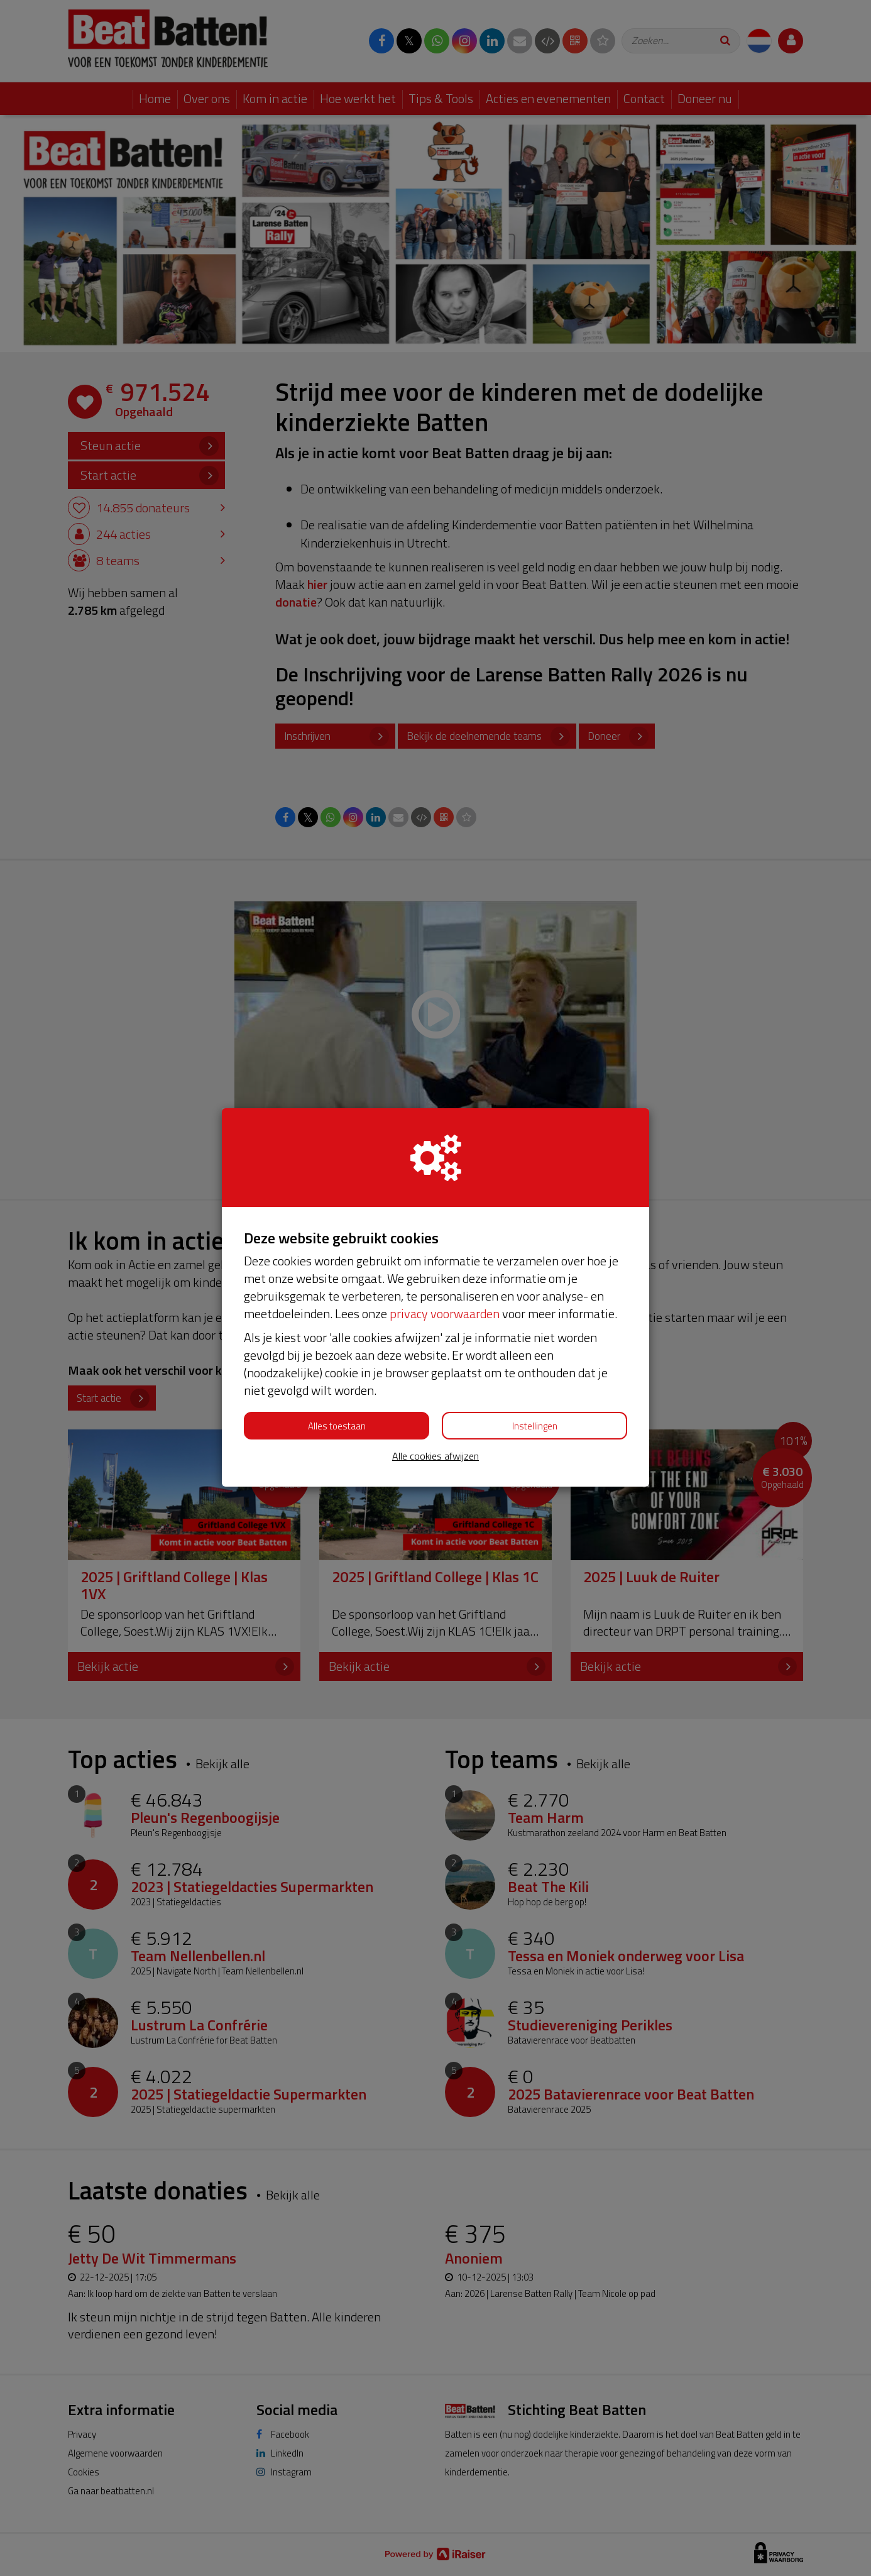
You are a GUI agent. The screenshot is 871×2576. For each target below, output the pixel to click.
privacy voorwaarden (445, 1313)
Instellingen (534, 1426)
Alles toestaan (337, 1426)
